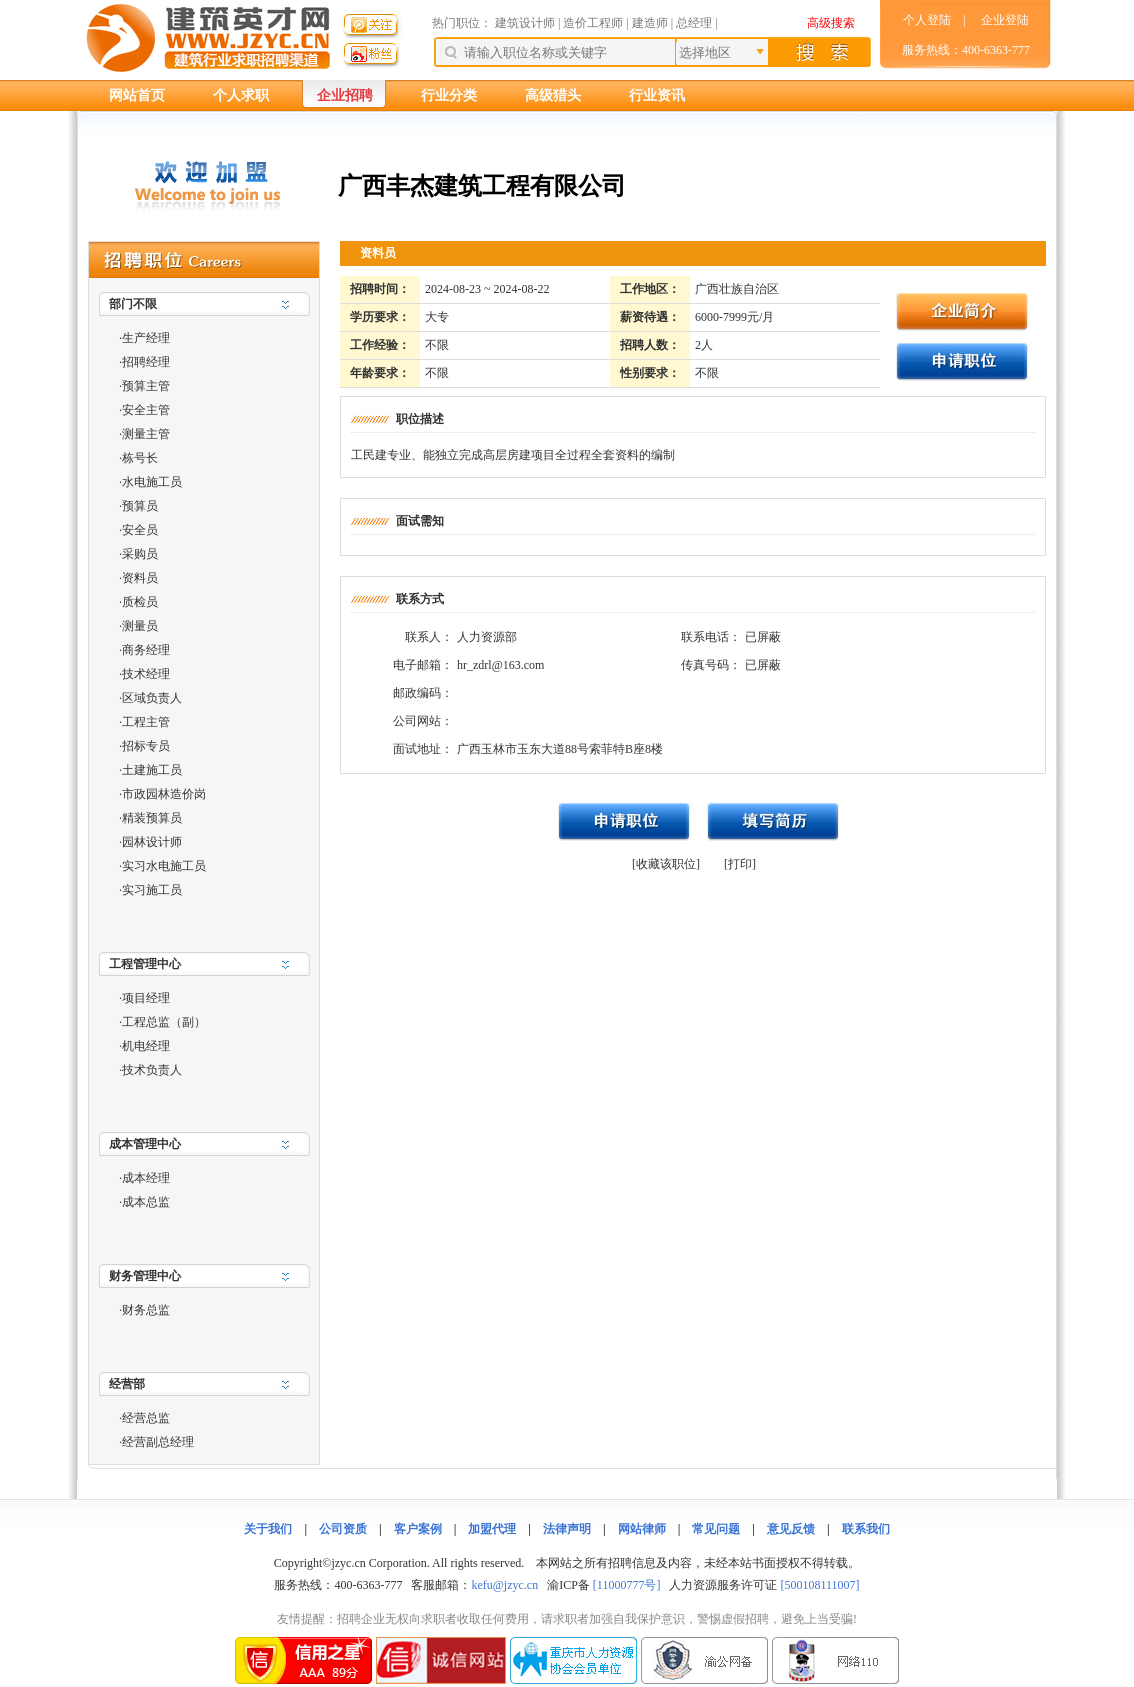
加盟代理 (492, 1529)
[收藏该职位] (666, 864)
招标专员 (146, 746)
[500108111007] (819, 1585)
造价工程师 (593, 23)
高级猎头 (553, 95)
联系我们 (866, 1529)
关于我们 (268, 1529)
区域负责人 (152, 698)
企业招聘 (345, 95)
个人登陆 (927, 20)
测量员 (140, 626)
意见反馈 (791, 1529)
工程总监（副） (164, 1022)
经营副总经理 (158, 1442)
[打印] (740, 864)
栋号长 (140, 458)
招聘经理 (146, 362)
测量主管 (146, 434)
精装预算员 (152, 818)
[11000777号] (627, 1585)
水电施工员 (152, 482)
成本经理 (146, 1178)
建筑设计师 (526, 23)
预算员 (140, 506)
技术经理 (146, 674)
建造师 (650, 23)
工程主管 (146, 722)
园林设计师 (152, 842)
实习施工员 (152, 890)
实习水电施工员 (164, 866)
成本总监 (146, 1202)
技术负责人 (152, 1070)
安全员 (140, 530)
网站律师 (642, 1529)
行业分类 (449, 95)
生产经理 (146, 338)
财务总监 (146, 1310)
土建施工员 (152, 770)
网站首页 (137, 95)
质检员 (140, 602)
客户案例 (418, 1529)
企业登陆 (1005, 20)
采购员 (140, 554)
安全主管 (146, 410)
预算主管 (146, 386)
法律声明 (567, 1529)
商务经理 (146, 650)
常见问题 (716, 1529)
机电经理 (146, 1046)
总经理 (694, 23)
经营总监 (146, 1418)
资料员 (140, 578)
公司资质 (343, 1529)
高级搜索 (831, 23)
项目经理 (146, 998)
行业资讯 (657, 95)
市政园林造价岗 (164, 794)
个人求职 (241, 95)
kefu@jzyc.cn (504, 1585)
